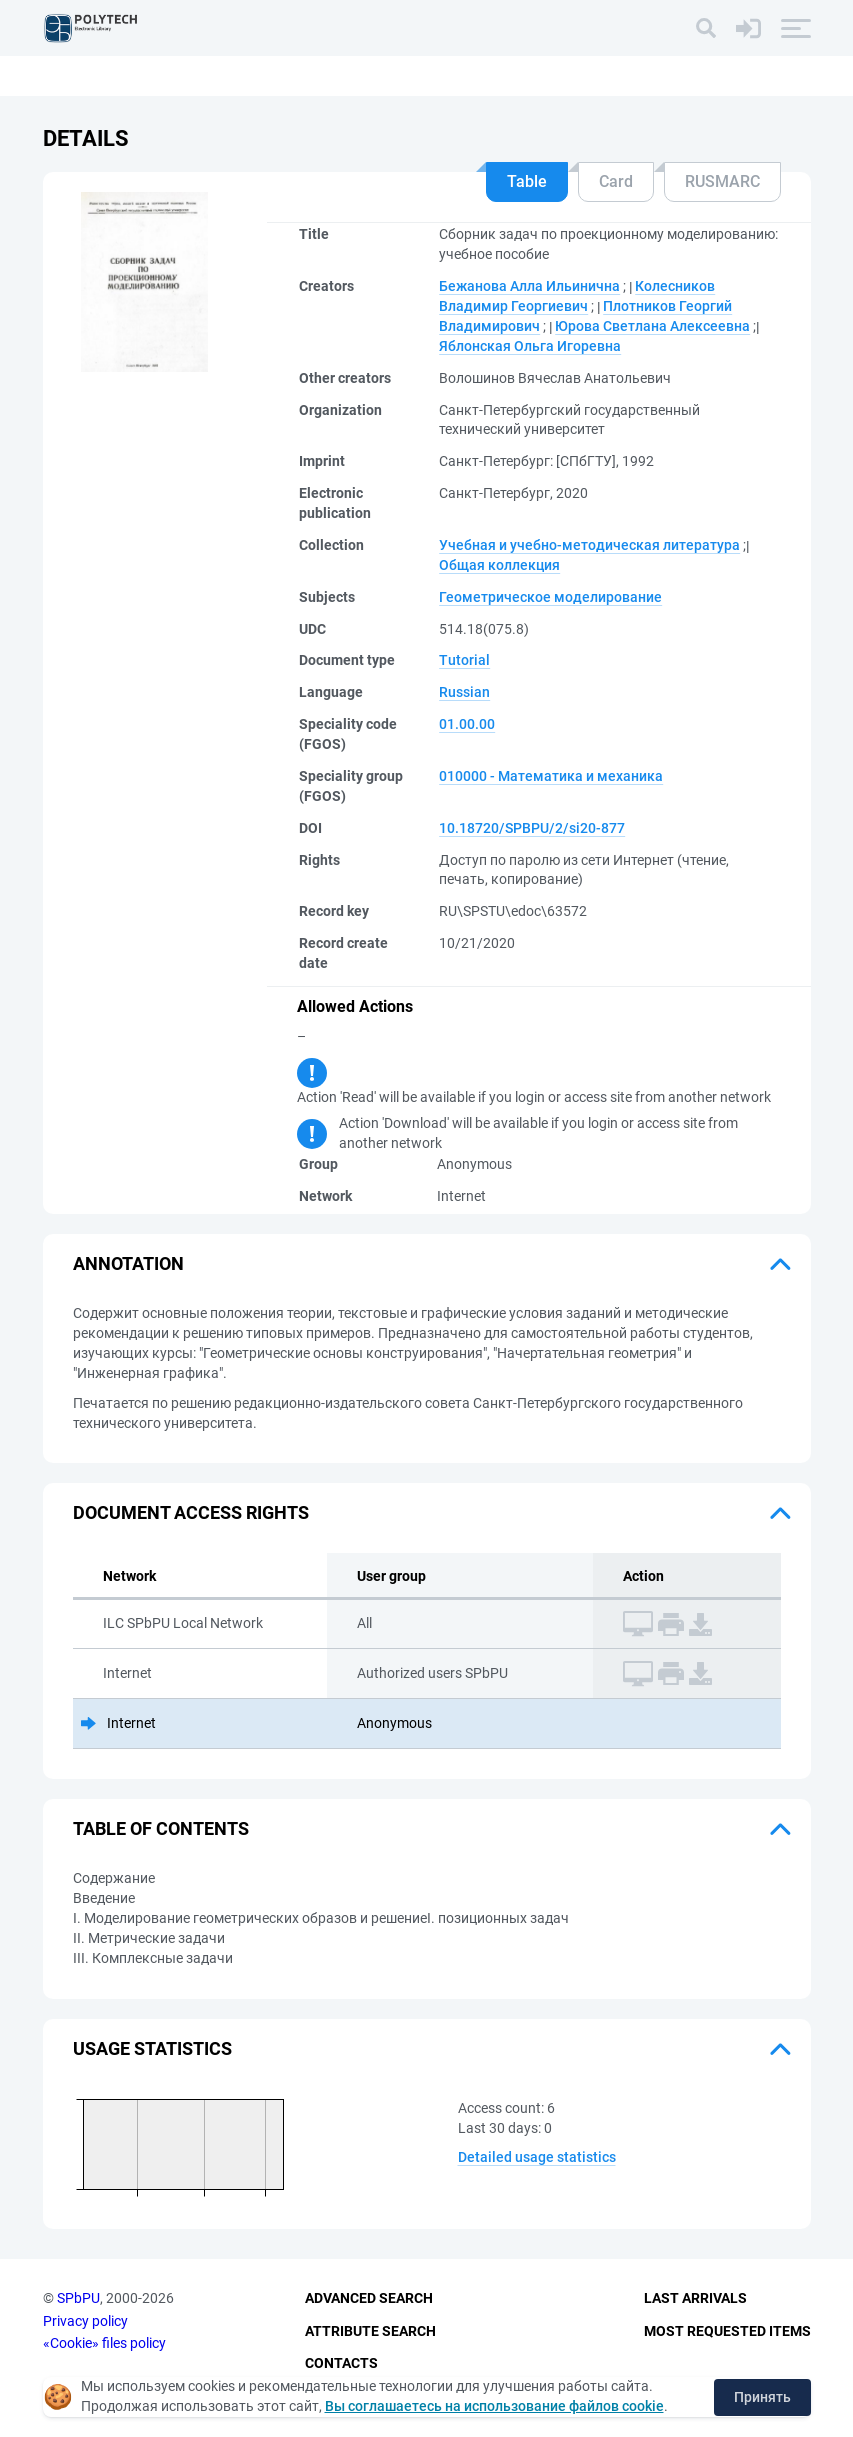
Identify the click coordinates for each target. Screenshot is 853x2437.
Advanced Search (369, 2298)
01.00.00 (467, 724)
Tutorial (464, 660)
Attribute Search (370, 2331)
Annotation (128, 1263)
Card (616, 181)
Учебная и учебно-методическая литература (589, 545)
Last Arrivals (695, 2298)
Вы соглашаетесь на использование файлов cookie (494, 2406)
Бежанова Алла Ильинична (529, 286)
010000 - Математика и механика (551, 776)
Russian (464, 692)
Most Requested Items (727, 2331)
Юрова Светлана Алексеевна (652, 326)
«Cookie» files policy (104, 2343)
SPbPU (78, 2298)
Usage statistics (152, 2048)
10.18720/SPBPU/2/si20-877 (532, 828)
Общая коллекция (499, 565)
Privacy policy (85, 2321)
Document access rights (191, 1512)
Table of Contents (161, 1828)
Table (527, 181)
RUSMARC (722, 181)
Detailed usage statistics (537, 2157)
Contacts (341, 2363)
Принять (762, 2397)
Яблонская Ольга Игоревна (530, 346)
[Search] (706, 28)
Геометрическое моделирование (550, 597)
